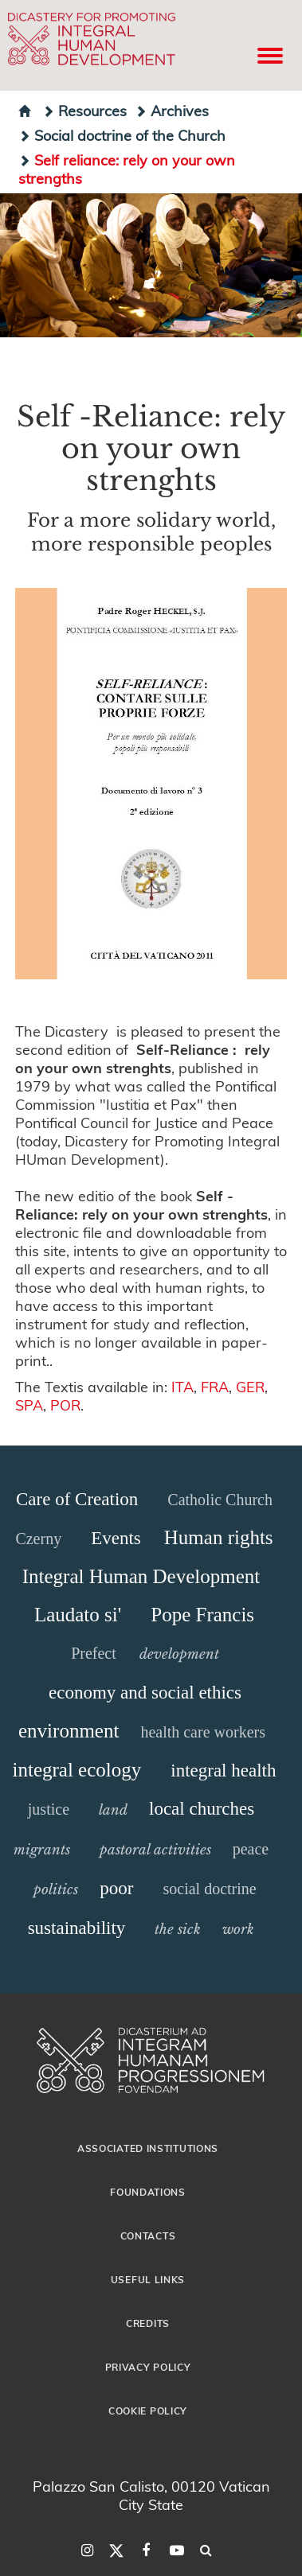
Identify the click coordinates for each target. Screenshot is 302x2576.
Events (116, 1538)
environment (68, 1730)
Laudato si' (77, 1614)
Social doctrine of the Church (122, 135)
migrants (42, 1850)
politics (55, 1889)
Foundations (148, 2191)
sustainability (77, 1928)
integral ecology (77, 1769)
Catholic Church (220, 1499)
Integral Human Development (141, 1576)
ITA (182, 1386)
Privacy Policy (148, 2366)
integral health (223, 1770)
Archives (172, 110)
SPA (29, 1404)
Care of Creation (77, 1499)
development (179, 1654)
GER (250, 1386)
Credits (148, 2323)
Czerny (38, 1538)
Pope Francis (202, 1614)
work (238, 1929)
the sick (178, 1929)
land (113, 1810)
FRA (215, 1386)
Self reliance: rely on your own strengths (126, 169)
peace (251, 1849)
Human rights (218, 1537)
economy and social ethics (145, 1692)
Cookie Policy (147, 2410)
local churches (201, 1809)
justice (48, 1809)
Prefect (93, 1653)
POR (65, 1404)
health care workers (202, 1732)
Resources (84, 110)
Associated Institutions (147, 2148)
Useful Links (148, 2279)
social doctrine (209, 1888)
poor (116, 1888)
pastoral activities (155, 1850)
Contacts (148, 2235)
